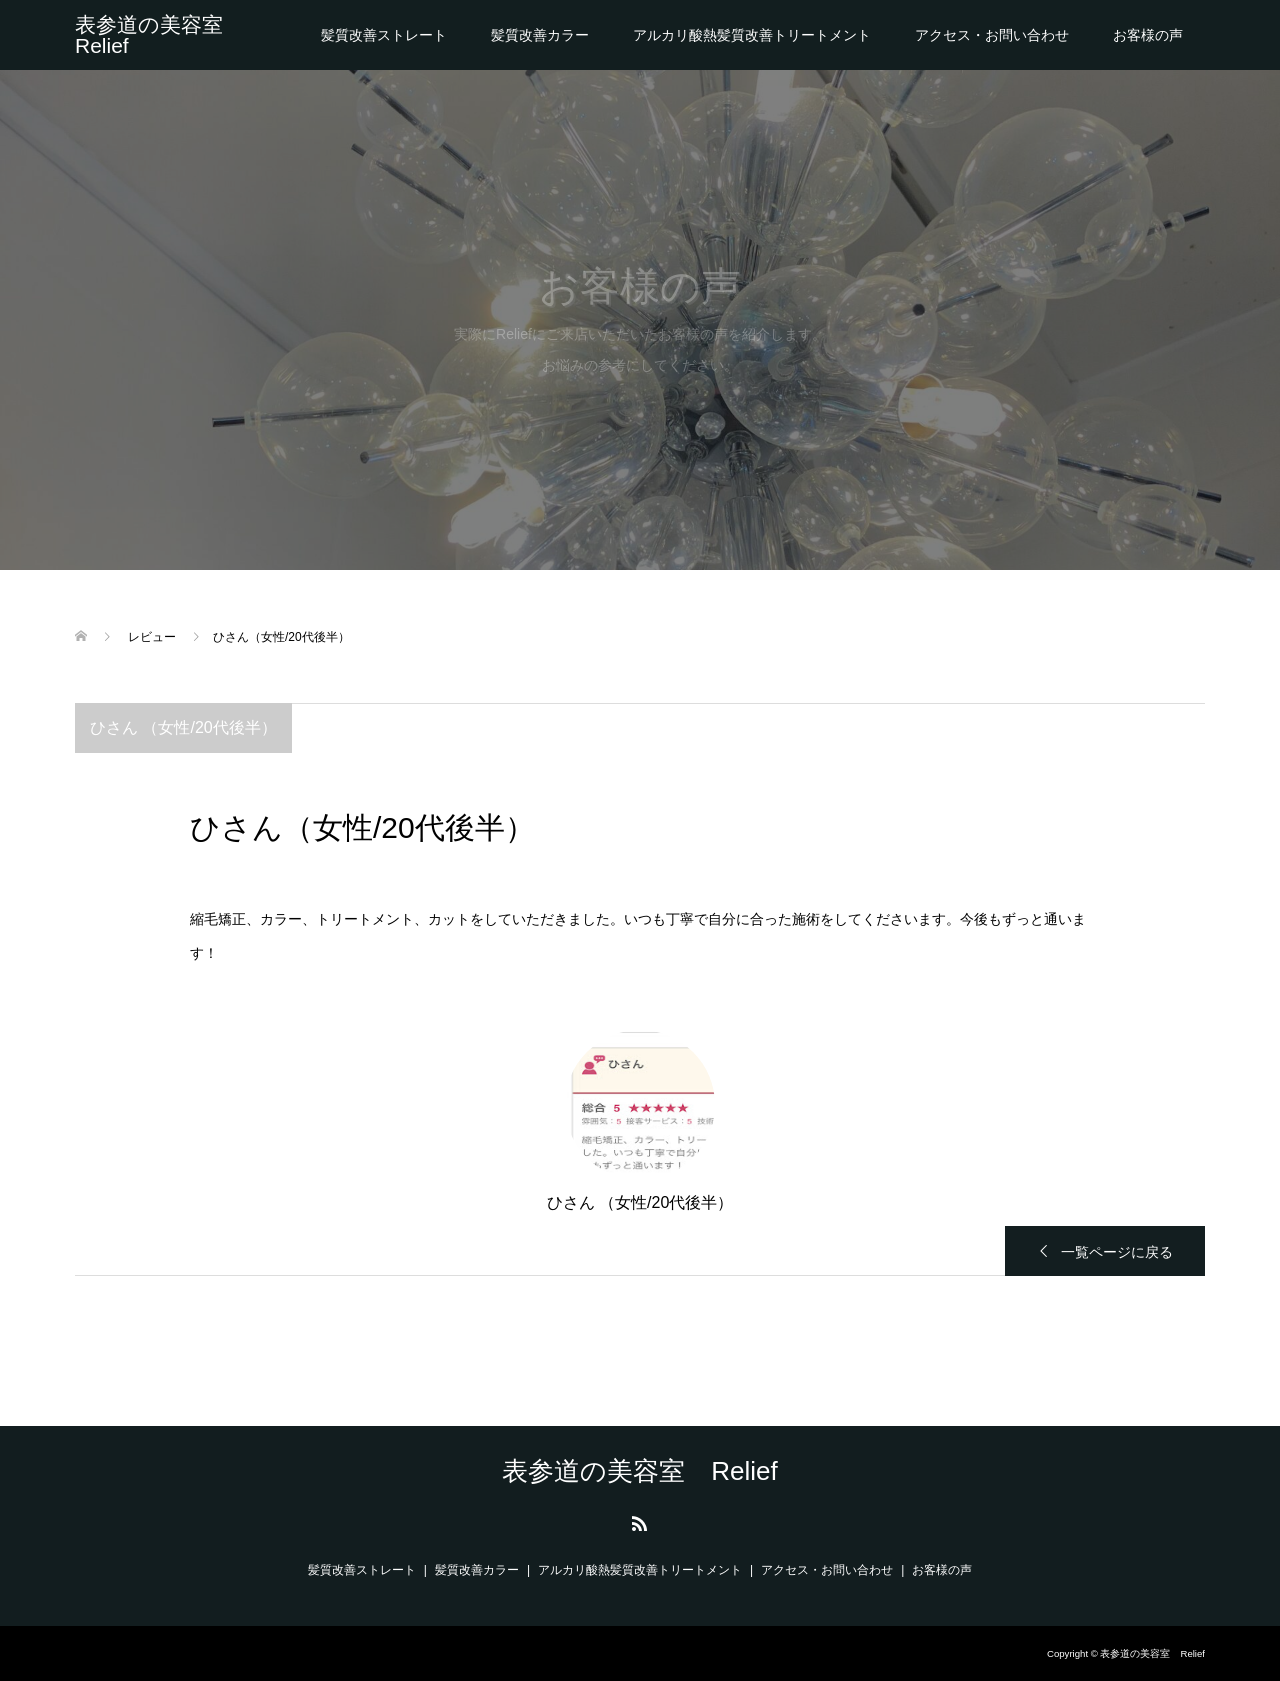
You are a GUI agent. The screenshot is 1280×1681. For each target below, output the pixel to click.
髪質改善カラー (540, 35)
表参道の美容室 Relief (159, 35)
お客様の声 (1148, 35)
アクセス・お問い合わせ (992, 35)
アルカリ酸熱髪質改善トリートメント (752, 35)
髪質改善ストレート (384, 35)
